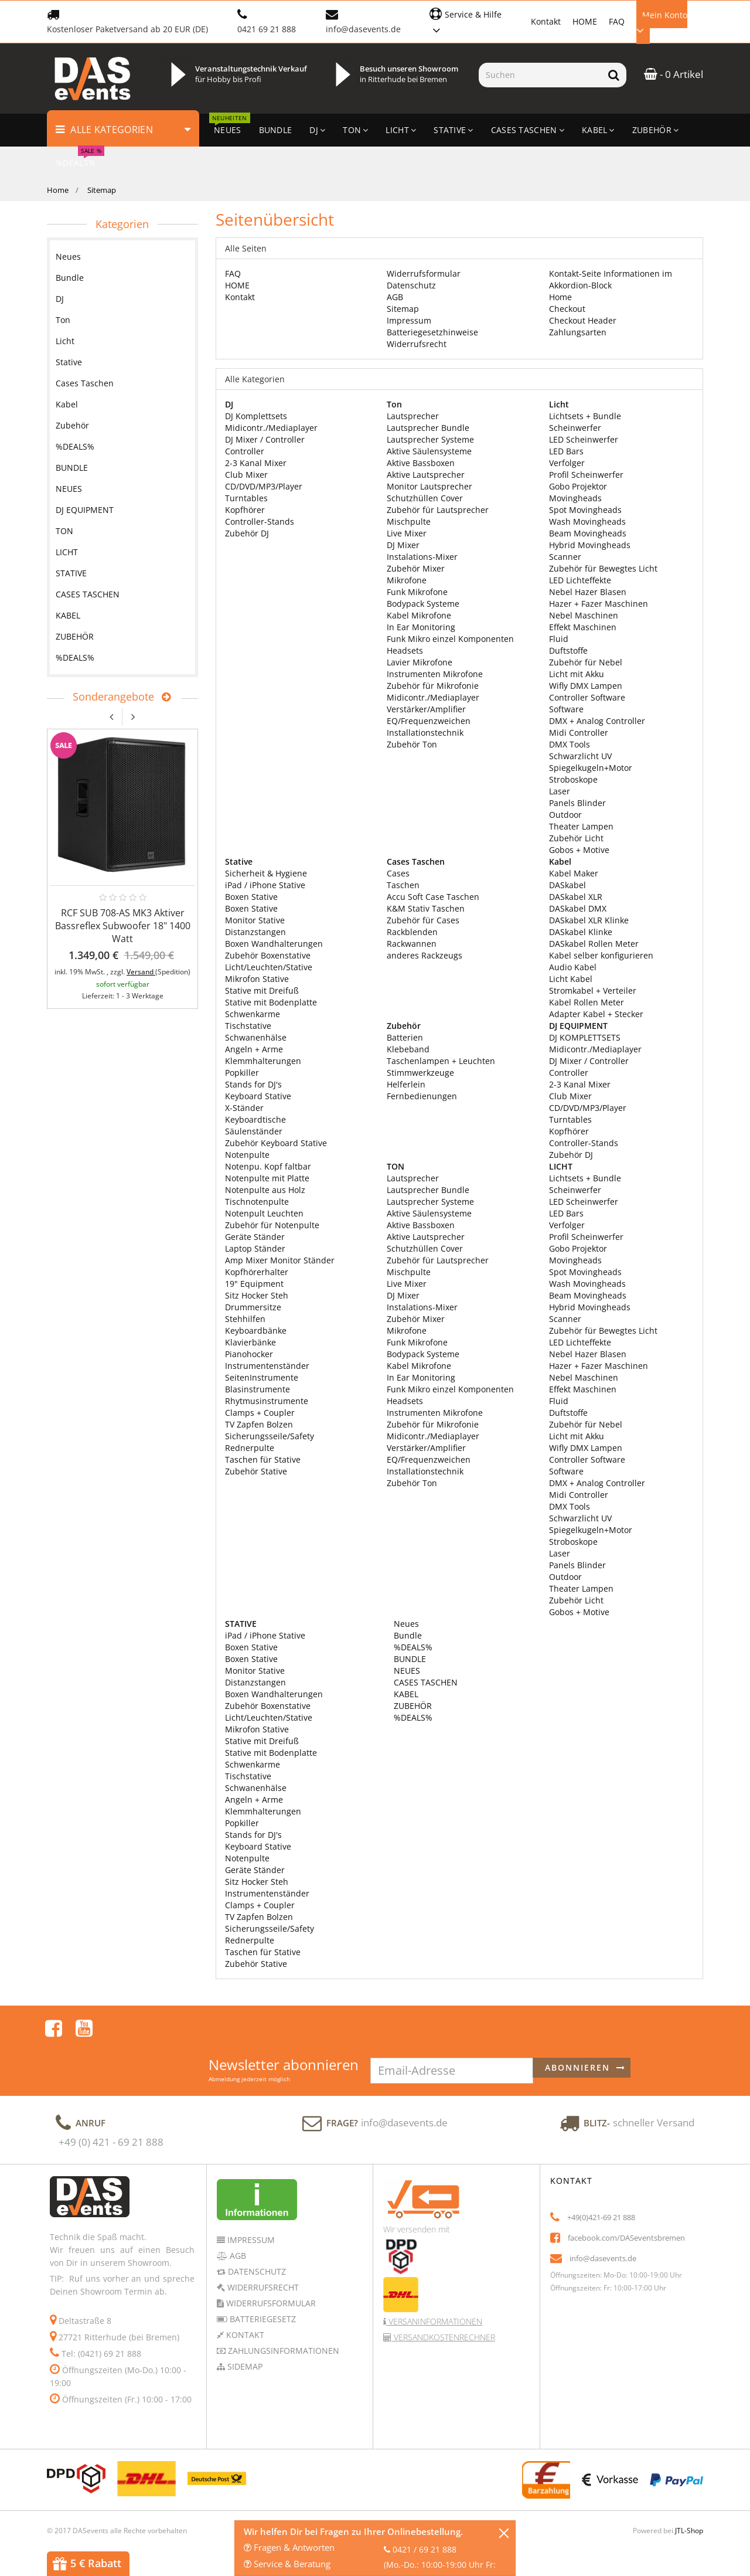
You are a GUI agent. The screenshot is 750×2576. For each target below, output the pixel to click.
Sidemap (243, 2334)
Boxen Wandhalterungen (274, 943)
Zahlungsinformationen (282, 2318)
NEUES (405, 1670)
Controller (244, 451)
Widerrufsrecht (416, 343)
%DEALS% (411, 1647)
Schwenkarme (252, 1013)
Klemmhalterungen (263, 1060)
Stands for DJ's (253, 1084)
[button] (474, 20)
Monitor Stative (255, 920)
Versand (141, 971)
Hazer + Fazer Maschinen (598, 603)
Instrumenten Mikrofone (435, 673)
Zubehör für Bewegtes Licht (603, 568)
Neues (405, 1623)
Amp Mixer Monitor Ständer (280, 1260)
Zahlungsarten (577, 332)
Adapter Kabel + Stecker (596, 1013)
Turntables (246, 498)
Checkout (567, 308)
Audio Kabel (572, 967)
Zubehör (72, 425)
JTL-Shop (689, 2499)
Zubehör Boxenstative (268, 955)
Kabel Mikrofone (419, 615)
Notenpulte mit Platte (267, 1178)
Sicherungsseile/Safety (269, 1436)
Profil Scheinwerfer (586, 474)
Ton (63, 319)
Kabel (67, 404)
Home (58, 190)
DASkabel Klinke (580, 931)
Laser (559, 791)
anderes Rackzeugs (424, 955)
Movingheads (575, 498)
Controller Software (587, 697)
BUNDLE (408, 1658)
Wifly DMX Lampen (585, 685)
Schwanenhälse (256, 1037)
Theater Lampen (581, 826)
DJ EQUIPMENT (85, 509)
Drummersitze (253, 1307)
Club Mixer (246, 474)
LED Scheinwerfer (583, 439)
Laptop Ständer (255, 1248)
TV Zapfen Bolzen (259, 1424)
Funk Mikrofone (417, 591)
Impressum (409, 320)
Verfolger (567, 462)
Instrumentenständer (267, 1365)
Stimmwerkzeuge (420, 1072)
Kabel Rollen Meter (586, 1002)
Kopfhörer (245, 509)
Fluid (558, 638)
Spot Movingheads (585, 509)
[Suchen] (540, 75)
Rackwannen (412, 943)
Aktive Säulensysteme (429, 451)
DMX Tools (569, 744)
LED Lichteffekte (580, 580)
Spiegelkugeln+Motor (590, 767)
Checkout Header (582, 320)
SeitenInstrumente (261, 1377)
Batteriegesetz (261, 2287)
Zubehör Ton (412, 744)
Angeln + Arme (254, 1049)
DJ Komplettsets (256, 416)
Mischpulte (409, 521)
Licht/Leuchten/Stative (268, 967)
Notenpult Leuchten (264, 1213)
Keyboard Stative (258, 1096)
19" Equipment (254, 1283)
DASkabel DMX (577, 908)
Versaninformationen (434, 2289)
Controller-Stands (259, 521)
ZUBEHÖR (411, 1705)
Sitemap (403, 308)
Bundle (406, 1635)
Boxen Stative (251, 896)
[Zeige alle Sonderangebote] (163, 697)
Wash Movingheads (587, 521)
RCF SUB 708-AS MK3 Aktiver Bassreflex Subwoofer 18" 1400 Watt (122, 925)
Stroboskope (573, 779)
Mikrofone (407, 580)
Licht (65, 340)
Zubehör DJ (247, 533)
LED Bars (566, 451)
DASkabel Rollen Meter (594, 943)
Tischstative (248, 1025)
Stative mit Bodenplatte (271, 1002)
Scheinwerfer (575, 427)
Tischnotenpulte (257, 1201)
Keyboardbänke (256, 1330)
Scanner (565, 556)
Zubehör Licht (576, 838)
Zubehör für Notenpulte (272, 1225)
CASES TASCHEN (424, 1682)
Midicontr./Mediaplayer (271, 427)
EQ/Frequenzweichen (429, 720)
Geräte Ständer (255, 1236)
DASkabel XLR (575, 896)
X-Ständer (244, 1107)
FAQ (617, 21)
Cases (398, 873)
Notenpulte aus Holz (265, 1189)
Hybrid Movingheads (589, 544)
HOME (584, 21)
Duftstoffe (568, 650)
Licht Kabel (570, 978)
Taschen (403, 885)
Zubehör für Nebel (585, 662)
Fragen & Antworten (289, 2547)
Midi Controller (578, 732)
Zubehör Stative (256, 1471)
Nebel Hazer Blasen (587, 591)
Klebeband (408, 1049)
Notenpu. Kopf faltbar (268, 1166)
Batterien (405, 1037)
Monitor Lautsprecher (429, 486)
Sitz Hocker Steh (256, 1295)
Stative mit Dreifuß (262, 990)
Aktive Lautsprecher (426, 474)
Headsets (405, 650)
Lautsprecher (413, 416)
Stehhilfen (245, 1318)
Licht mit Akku (576, 673)
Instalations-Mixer (422, 556)
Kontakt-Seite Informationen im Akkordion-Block (610, 279)
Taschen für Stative (263, 1459)
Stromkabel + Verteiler (592, 990)
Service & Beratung (287, 2563)
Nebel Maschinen (583, 615)
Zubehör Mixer (416, 568)
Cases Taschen (85, 383)
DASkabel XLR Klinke (589, 920)
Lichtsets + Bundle (585, 416)
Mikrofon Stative (257, 978)
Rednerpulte (249, 1447)
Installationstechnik (425, 732)
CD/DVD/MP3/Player (263, 486)
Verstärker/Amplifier (426, 709)
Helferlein (406, 1084)
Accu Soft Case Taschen (433, 896)
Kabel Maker (573, 873)
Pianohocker (249, 1354)
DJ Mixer (403, 544)
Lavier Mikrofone (419, 662)
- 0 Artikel (673, 74)
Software (566, 709)
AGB (395, 297)
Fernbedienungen (422, 1096)
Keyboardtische (255, 1119)
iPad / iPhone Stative (265, 885)
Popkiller (242, 1072)
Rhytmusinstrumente (266, 1400)
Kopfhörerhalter (256, 1271)
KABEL (404, 1694)
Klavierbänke (250, 1342)
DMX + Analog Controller (597, 720)
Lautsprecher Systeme (430, 439)
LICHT (67, 552)
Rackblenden (412, 931)
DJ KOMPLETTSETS (585, 1037)
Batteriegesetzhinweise (432, 332)
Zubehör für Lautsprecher (438, 509)
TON (64, 530)
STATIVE (71, 573)
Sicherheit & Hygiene (266, 873)
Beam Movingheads (587, 533)
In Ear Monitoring (421, 627)
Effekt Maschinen (582, 627)
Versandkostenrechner (443, 2305)
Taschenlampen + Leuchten (441, 1060)
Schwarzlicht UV (580, 756)
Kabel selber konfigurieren (601, 955)
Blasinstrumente (257, 1389)
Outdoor (565, 814)
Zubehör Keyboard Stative (276, 1142)
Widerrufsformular (424, 273)
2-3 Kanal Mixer (256, 462)
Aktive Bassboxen (421, 462)
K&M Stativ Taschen (426, 908)
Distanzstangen (255, 931)
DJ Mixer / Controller (265, 439)
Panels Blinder (577, 802)
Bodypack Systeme (423, 603)
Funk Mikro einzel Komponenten (450, 638)
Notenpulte (247, 1154)
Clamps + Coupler (260, 1412)
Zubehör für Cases (423, 920)
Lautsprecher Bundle (428, 427)
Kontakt (546, 21)
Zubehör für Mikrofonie (433, 685)
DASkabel (567, 885)
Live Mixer (407, 533)
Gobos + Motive (579, 849)
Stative (69, 362)
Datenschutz (411, 285)
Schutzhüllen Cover (425, 498)
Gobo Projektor (578, 486)
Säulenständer (253, 1131)
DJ (60, 298)
